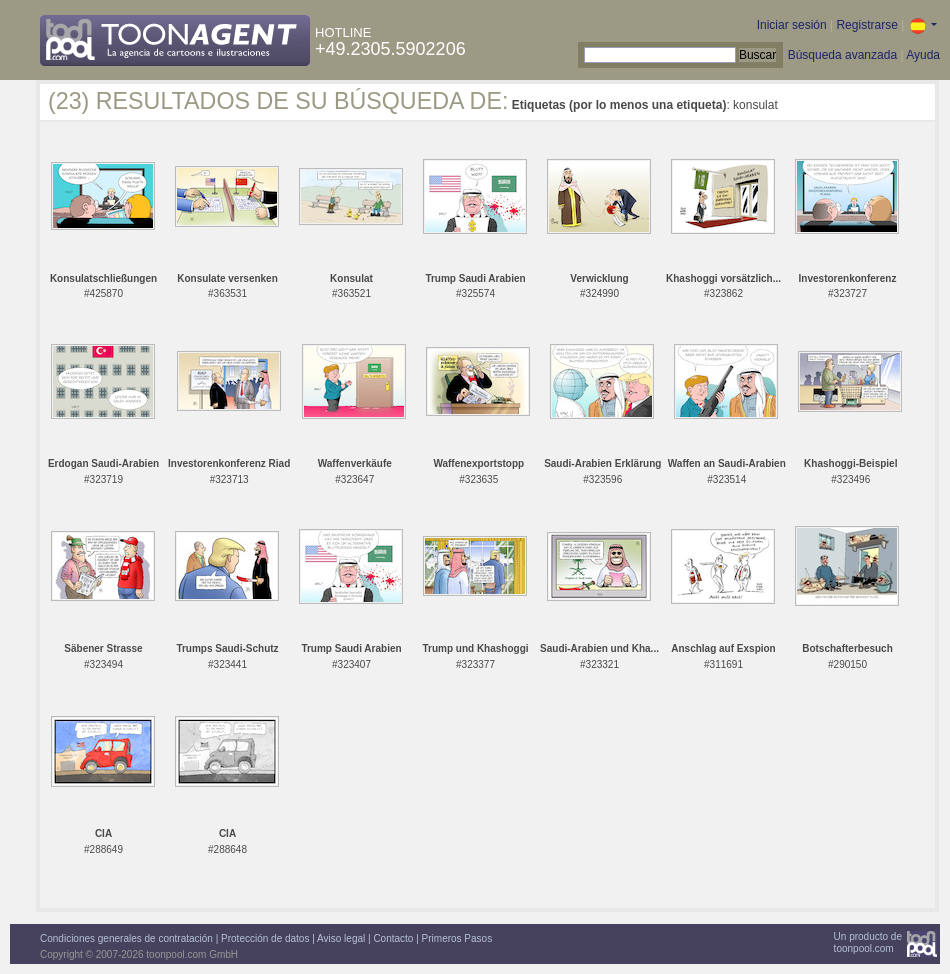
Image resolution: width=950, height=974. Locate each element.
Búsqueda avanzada (842, 55)
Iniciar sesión (792, 25)
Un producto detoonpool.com (868, 942)
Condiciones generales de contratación (126, 938)
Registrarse (866, 25)
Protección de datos (265, 938)
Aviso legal (341, 938)
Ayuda (923, 55)
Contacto (393, 938)
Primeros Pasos (457, 938)
